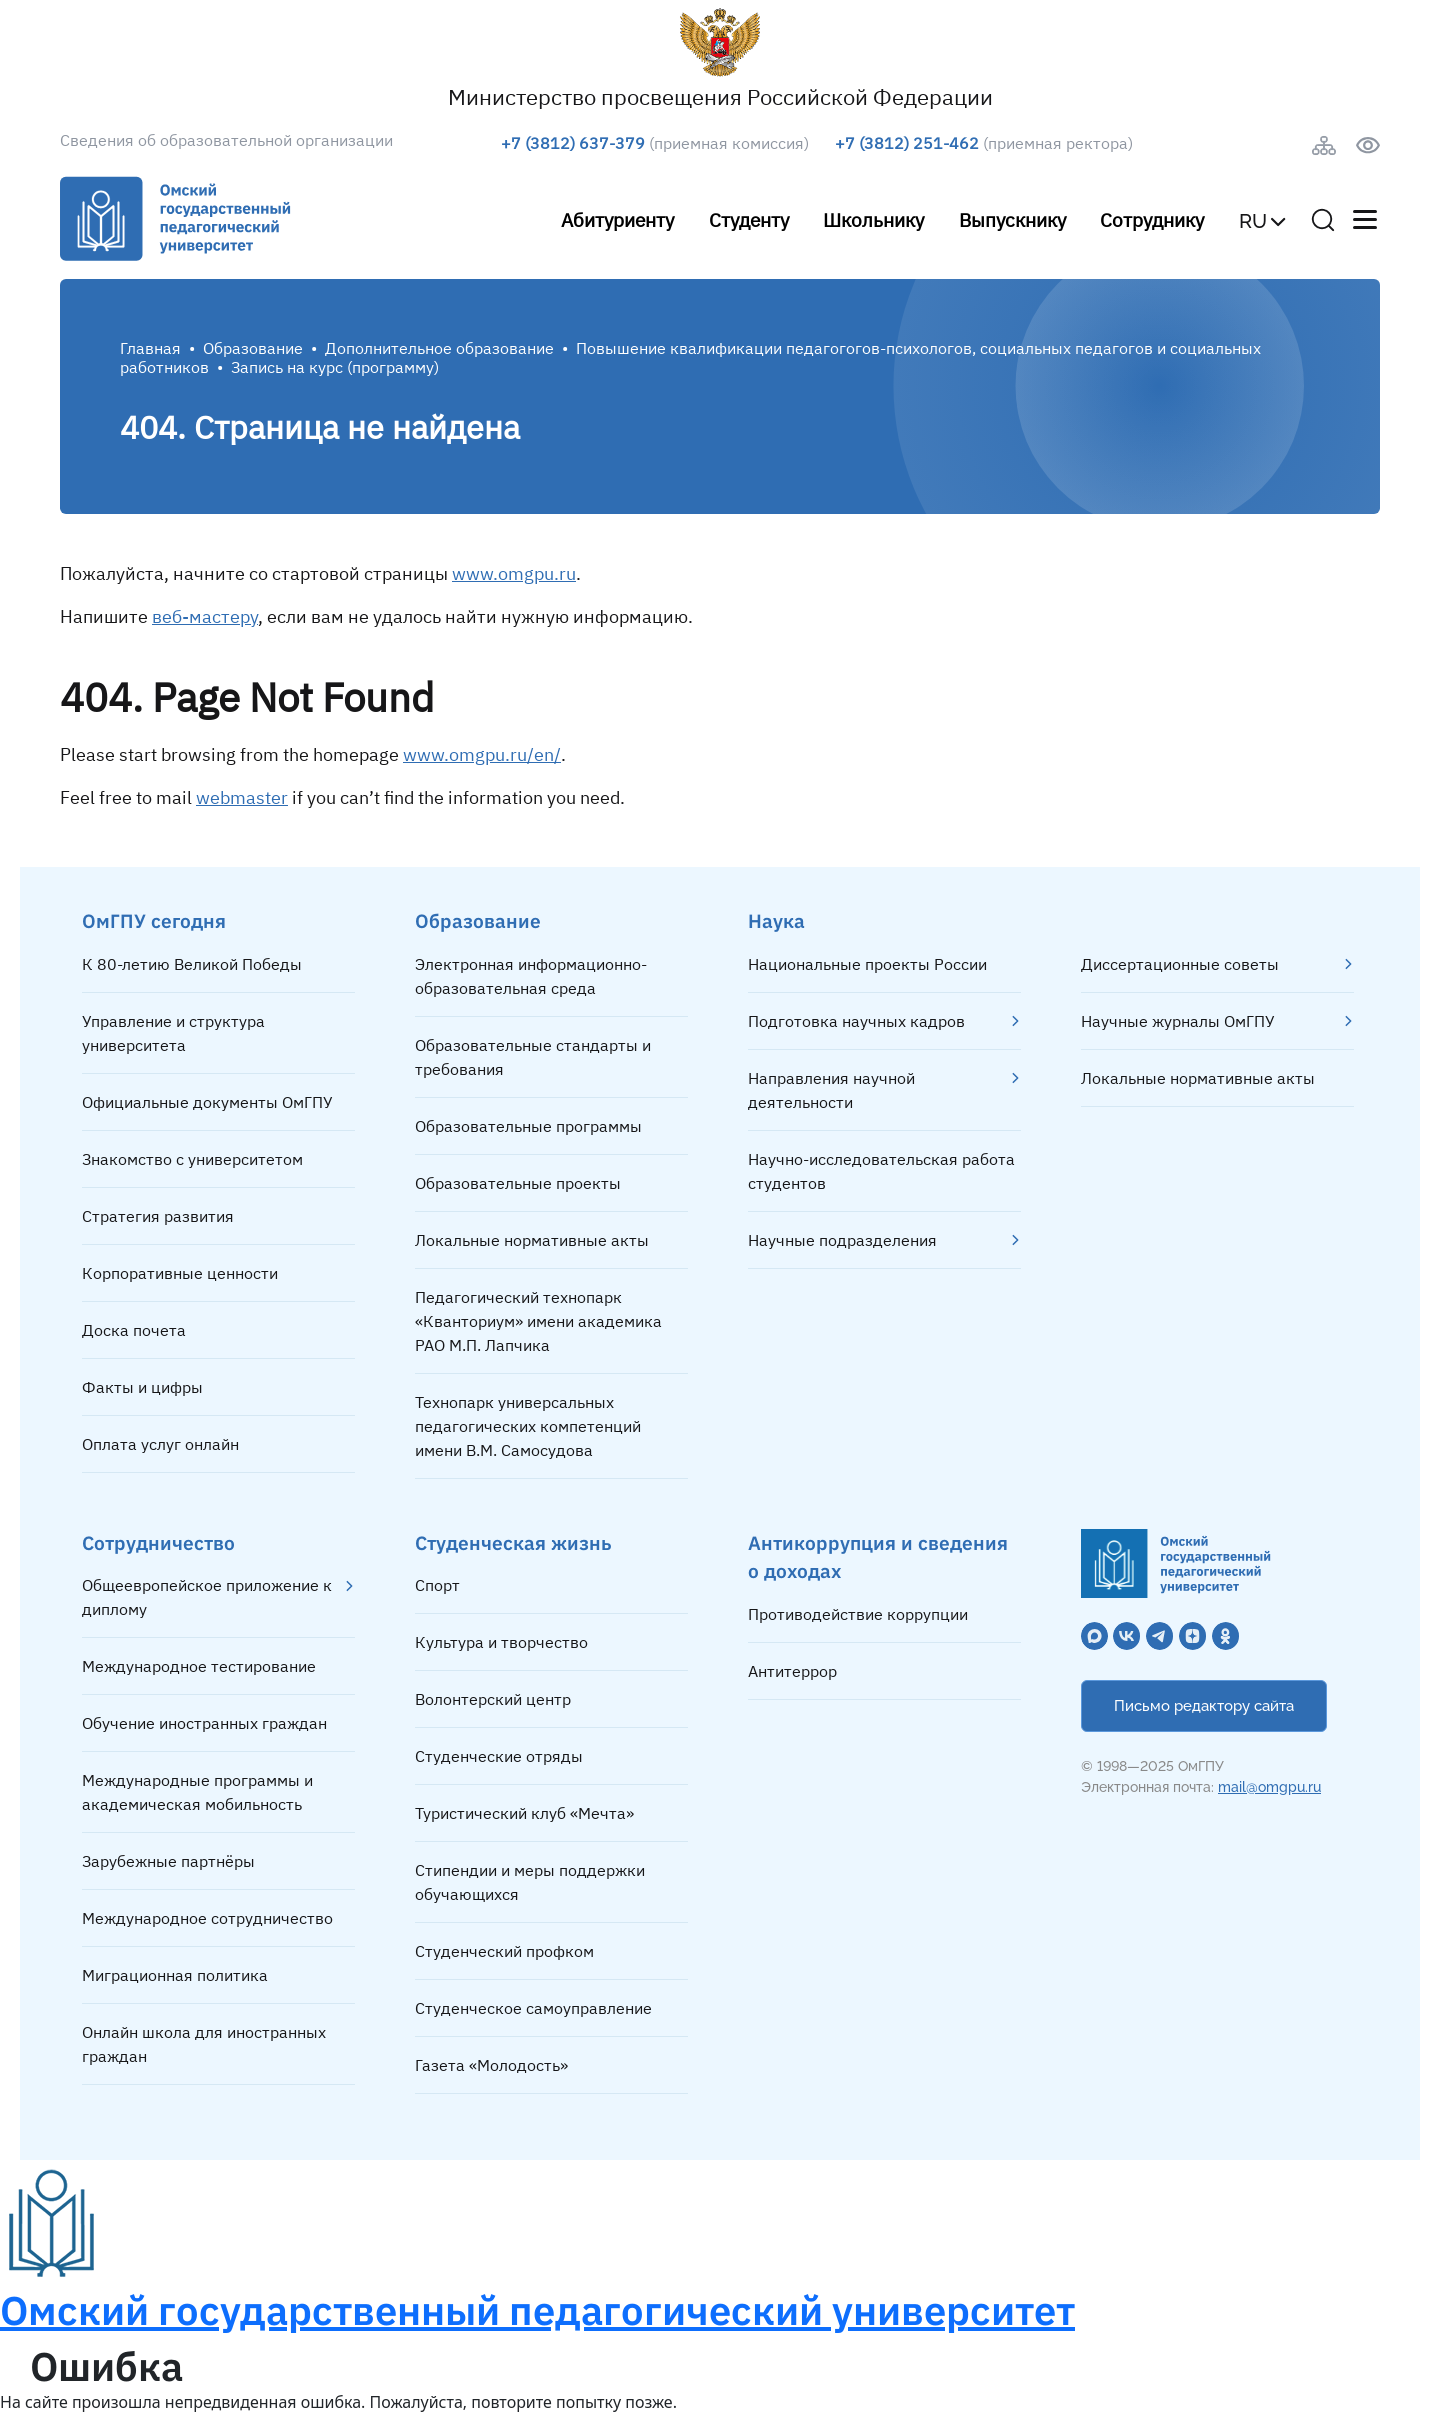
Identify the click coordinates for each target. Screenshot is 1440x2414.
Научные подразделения (842, 1240)
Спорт (437, 1585)
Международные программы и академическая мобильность (197, 1792)
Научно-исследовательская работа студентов (881, 1171)
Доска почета (134, 1330)
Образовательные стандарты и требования (533, 1057)
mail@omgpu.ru (1269, 1787)
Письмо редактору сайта (1204, 1706)
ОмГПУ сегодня (154, 920)
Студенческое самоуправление (533, 2008)
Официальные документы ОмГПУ (207, 1102)
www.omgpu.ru (514, 573)
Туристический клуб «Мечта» (524, 1813)
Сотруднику (1152, 219)
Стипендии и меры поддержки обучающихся (530, 1882)
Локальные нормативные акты (532, 1240)
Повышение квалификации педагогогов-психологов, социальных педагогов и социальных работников (690, 357)
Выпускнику (1012, 219)
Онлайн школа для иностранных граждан (204, 2044)
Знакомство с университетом (192, 1159)
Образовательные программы (528, 1126)
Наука (776, 920)
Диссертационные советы (1180, 964)
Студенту (749, 219)
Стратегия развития (158, 1216)
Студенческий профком (504, 1951)
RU (1253, 221)
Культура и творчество (501, 1642)
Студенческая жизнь (513, 1542)
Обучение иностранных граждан (204, 1723)
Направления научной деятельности (831, 1090)
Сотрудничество (158, 1542)
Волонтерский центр (493, 1699)
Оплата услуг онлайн (160, 1444)
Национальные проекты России (867, 964)
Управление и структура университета (173, 1033)
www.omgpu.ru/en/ (482, 754)
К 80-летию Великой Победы (192, 964)
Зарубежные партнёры (168, 1861)
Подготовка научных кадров (856, 1021)
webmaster (242, 797)
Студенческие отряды (499, 1756)
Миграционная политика (175, 1975)
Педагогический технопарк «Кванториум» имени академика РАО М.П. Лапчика (538, 1321)
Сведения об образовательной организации (226, 140)
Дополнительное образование (439, 348)
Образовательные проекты (518, 1183)
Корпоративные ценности (180, 1273)
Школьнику (873, 219)
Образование (253, 348)
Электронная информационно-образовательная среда (531, 976)
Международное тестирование (199, 1666)
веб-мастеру (205, 616)
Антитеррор (792, 1671)
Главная (150, 348)
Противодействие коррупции (858, 1614)
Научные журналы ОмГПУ (1178, 1021)
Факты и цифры (142, 1387)
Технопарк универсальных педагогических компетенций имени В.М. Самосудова (528, 1426)
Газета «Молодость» (491, 2065)
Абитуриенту (617, 219)
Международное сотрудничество (207, 1918)
